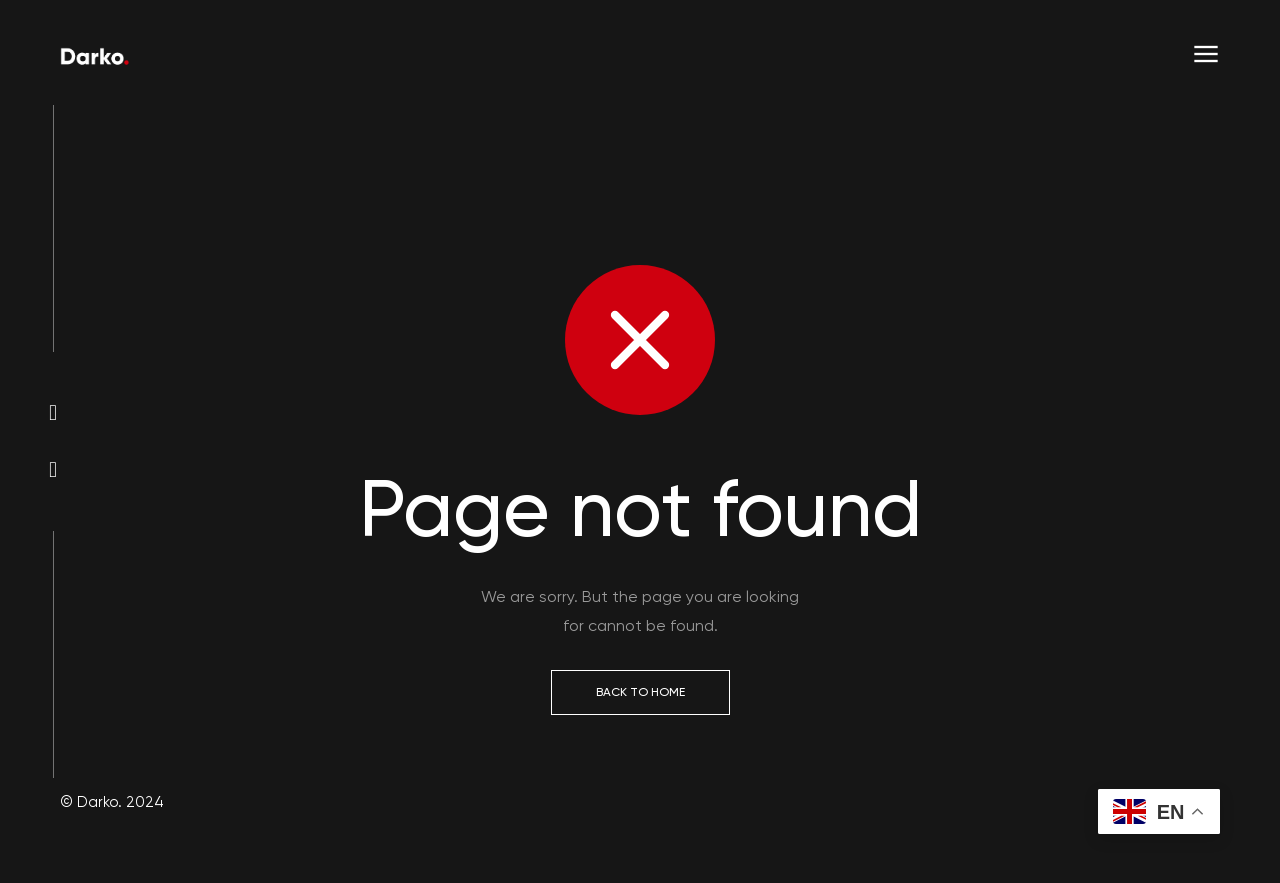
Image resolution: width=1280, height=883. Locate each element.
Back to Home (640, 692)
